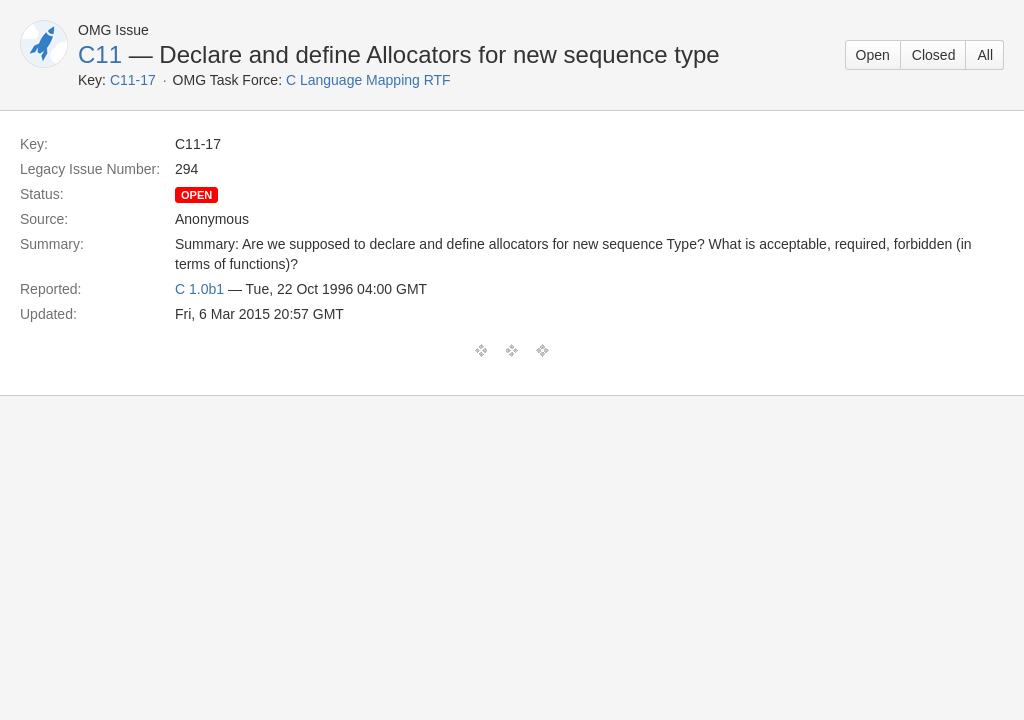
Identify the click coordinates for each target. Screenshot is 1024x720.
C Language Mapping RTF (368, 80)
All (985, 55)
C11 (100, 54)
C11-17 (133, 80)
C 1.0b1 (199, 289)
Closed (934, 55)
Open (873, 55)
